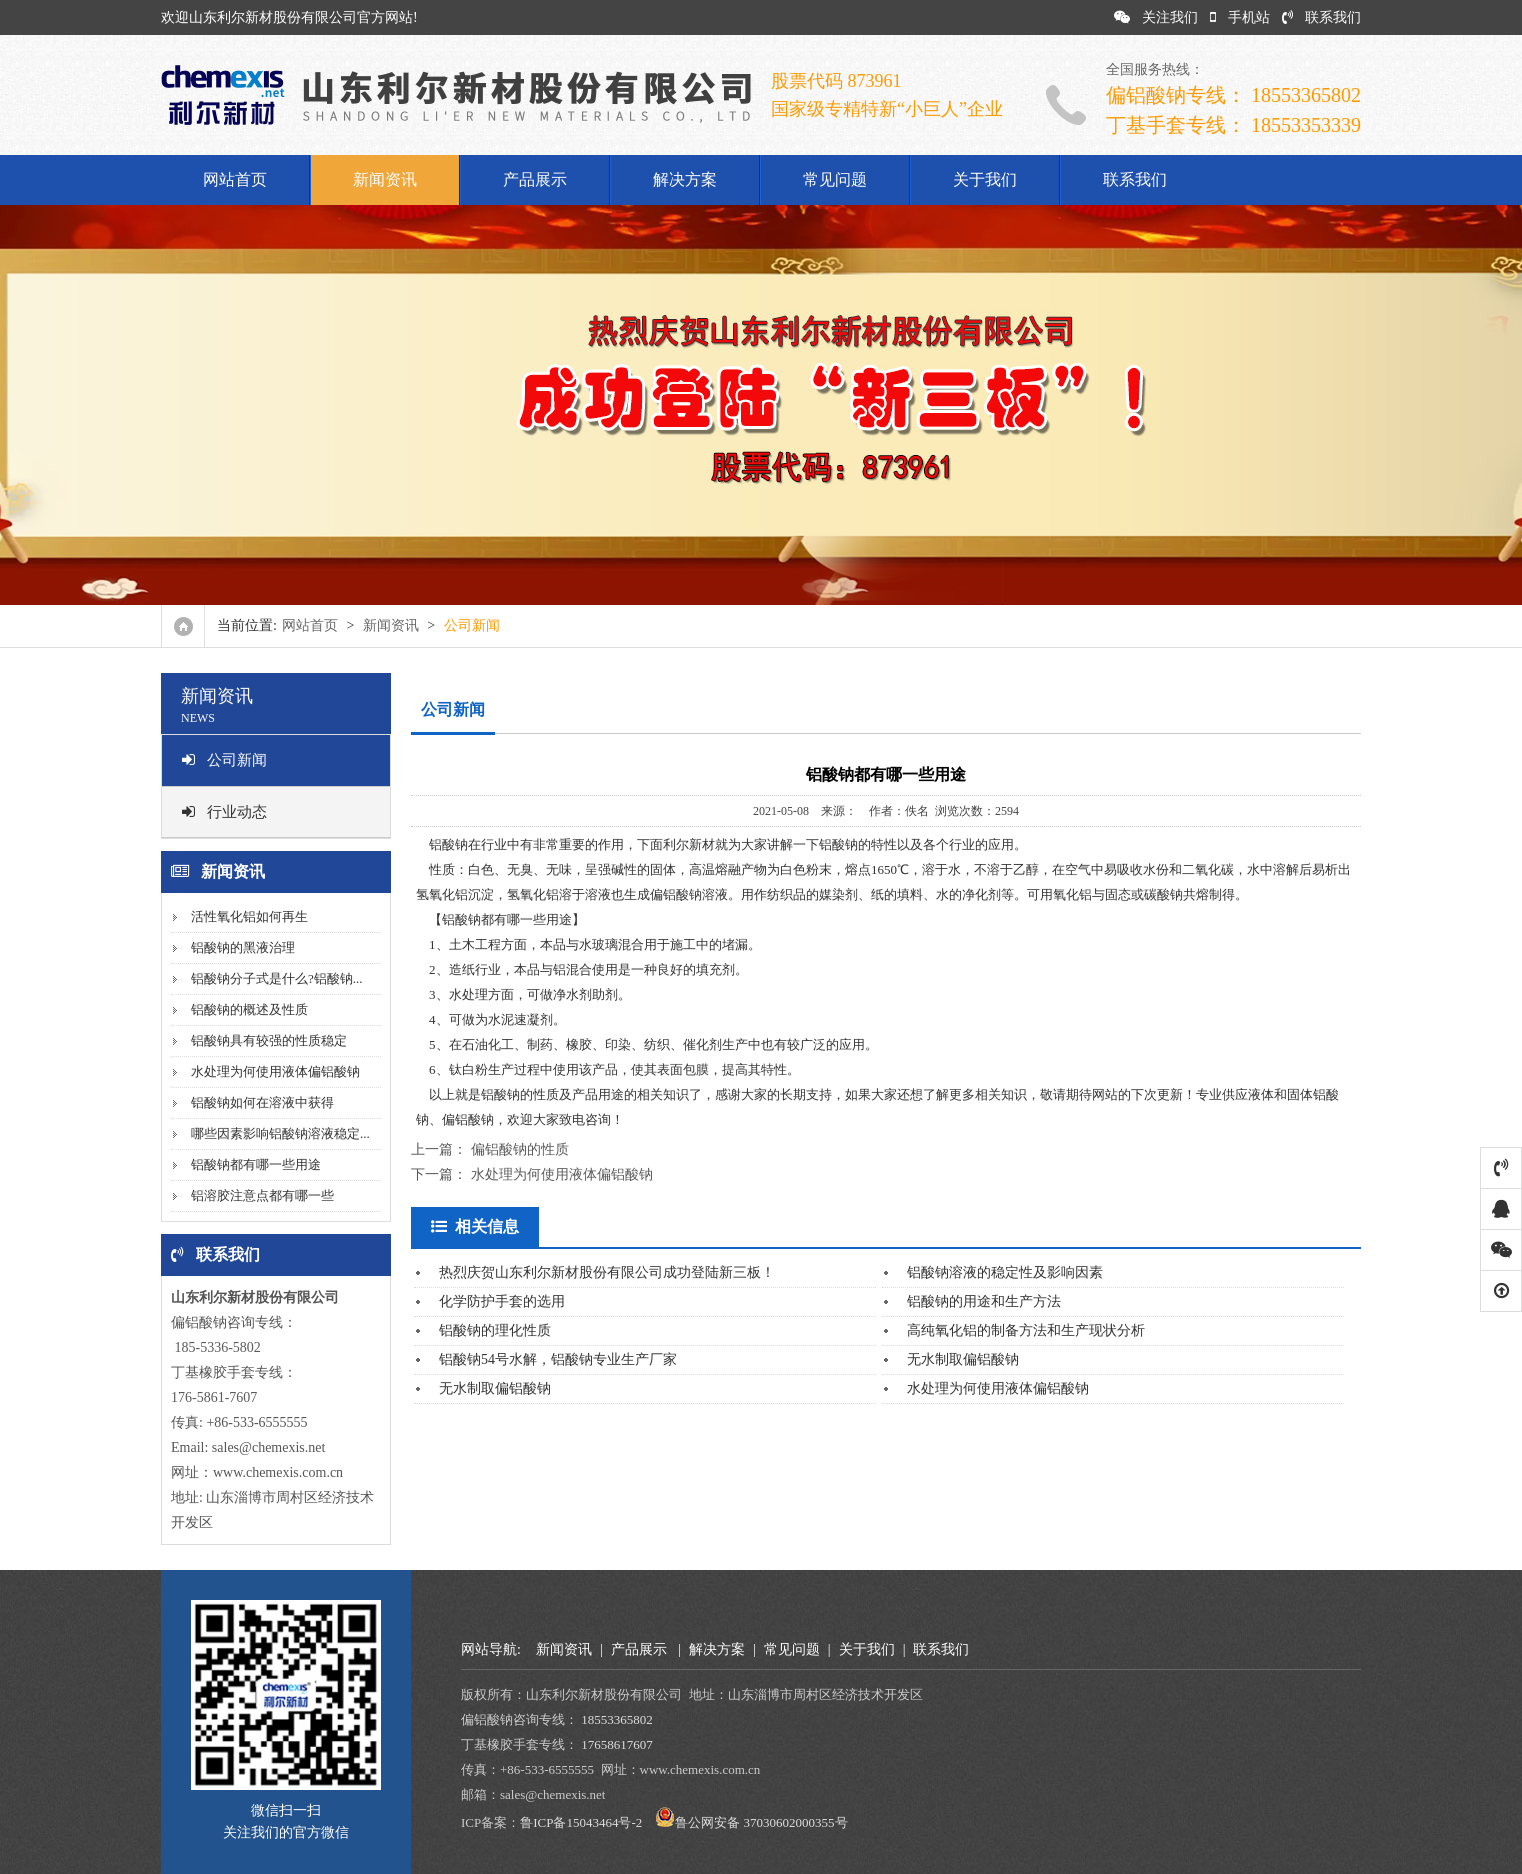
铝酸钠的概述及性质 (249, 1009)
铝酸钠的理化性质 (495, 1330)
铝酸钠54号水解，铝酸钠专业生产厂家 (558, 1359)
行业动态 (224, 812)
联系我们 (1321, 17)
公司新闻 (224, 760)
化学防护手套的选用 (502, 1301)
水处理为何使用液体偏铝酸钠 (275, 1071)
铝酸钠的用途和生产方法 (984, 1301)
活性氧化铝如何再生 (249, 916)
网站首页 (235, 179)
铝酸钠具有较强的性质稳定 (269, 1040)
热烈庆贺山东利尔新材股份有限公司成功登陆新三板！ (607, 1272)
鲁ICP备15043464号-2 (581, 1822)
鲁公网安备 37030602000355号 (761, 1822)
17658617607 (617, 1744)
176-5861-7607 (214, 1397)
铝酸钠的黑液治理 (243, 947)
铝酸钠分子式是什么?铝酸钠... (277, 978)
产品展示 (535, 179)
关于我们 (985, 179)
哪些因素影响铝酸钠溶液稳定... (280, 1133)
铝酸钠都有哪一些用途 (256, 1164)
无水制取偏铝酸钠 (963, 1359)
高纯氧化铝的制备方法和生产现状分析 (1026, 1330)
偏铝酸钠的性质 (520, 1149)
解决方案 (685, 179)
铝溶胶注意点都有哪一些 (262, 1195)
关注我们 (1156, 17)
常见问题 (835, 179)
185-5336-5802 (216, 1347)
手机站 (1240, 17)
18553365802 (617, 1719)
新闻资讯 (385, 179)
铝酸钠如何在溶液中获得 (262, 1102)
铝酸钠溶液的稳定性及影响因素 (1005, 1272)
